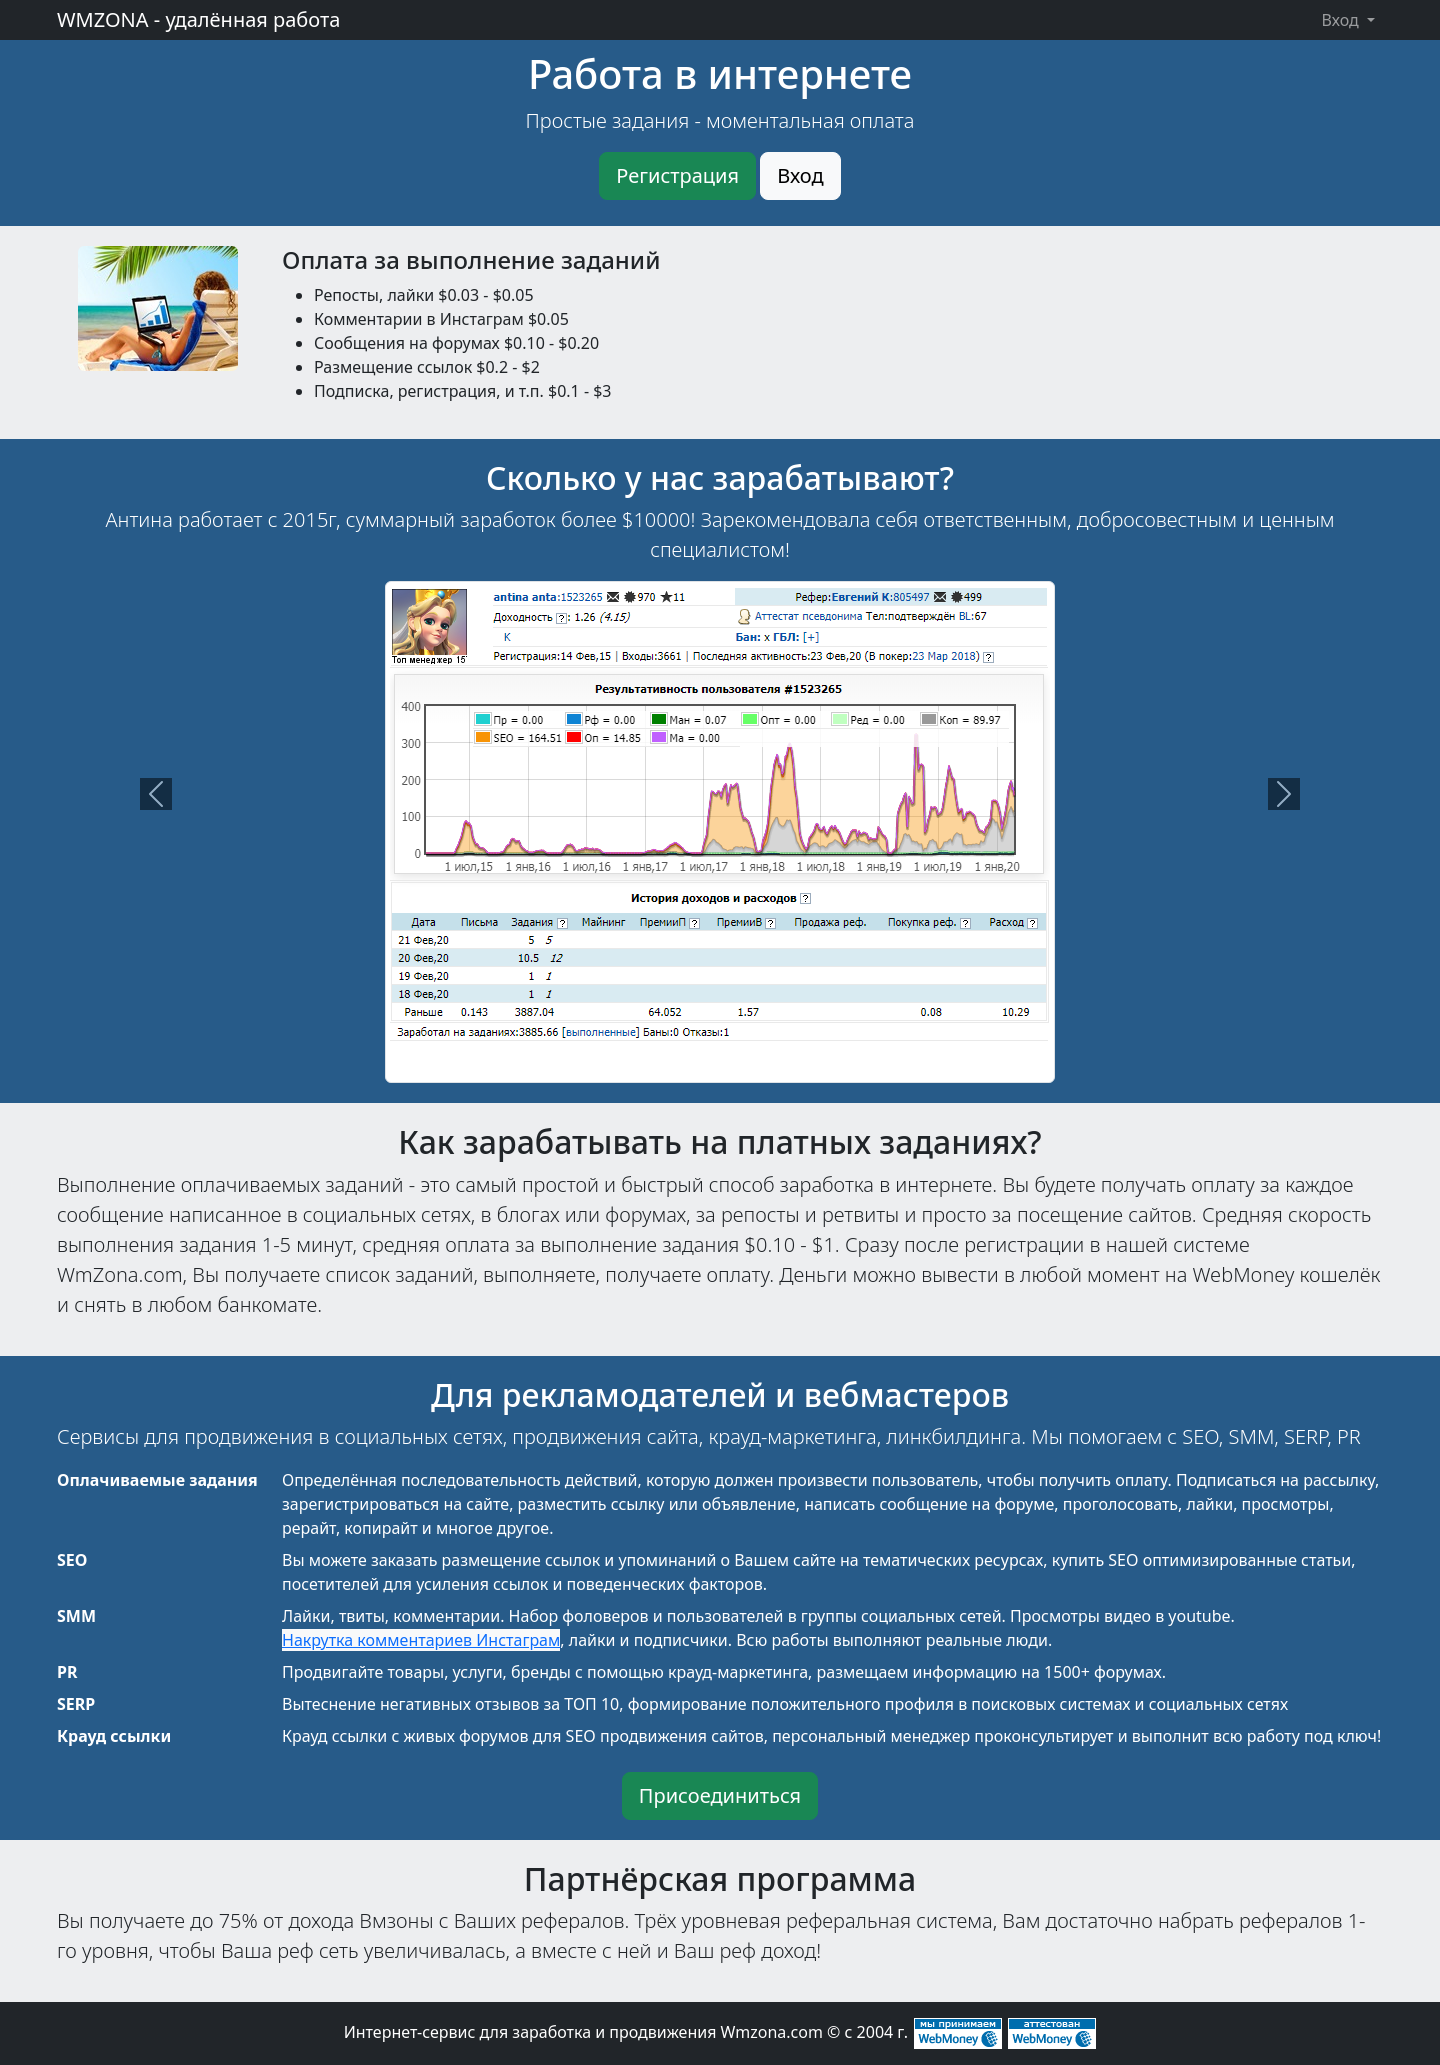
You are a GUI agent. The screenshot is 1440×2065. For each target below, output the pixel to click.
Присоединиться (720, 1795)
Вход (800, 175)
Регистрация (677, 175)
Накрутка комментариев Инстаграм (421, 1640)
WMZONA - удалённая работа (198, 19)
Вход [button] (1342, 20)
